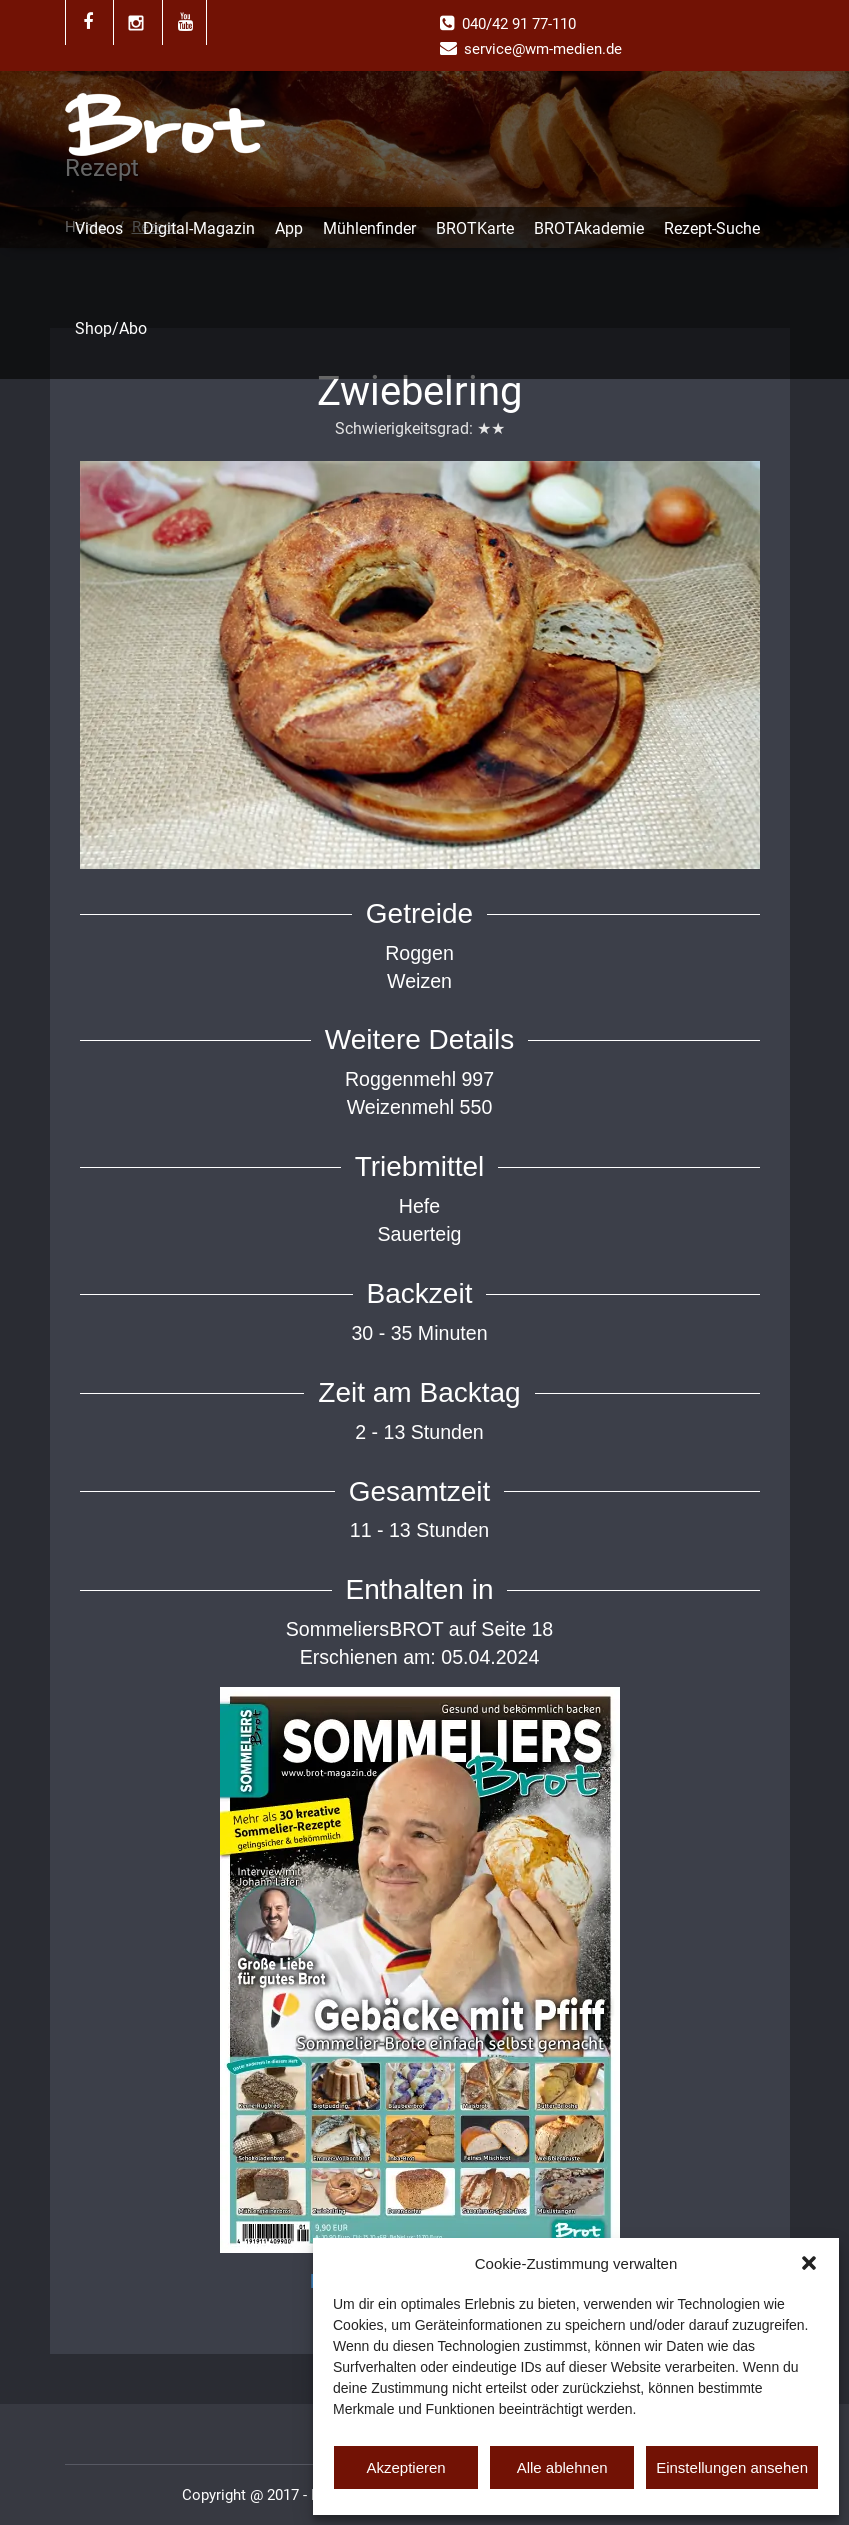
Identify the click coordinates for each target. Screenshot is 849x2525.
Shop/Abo (111, 328)
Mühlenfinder (369, 228)
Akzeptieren (405, 2467)
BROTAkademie (589, 228)
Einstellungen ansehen (732, 2467)
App (289, 228)
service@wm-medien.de (543, 49)
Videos (99, 228)
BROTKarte (475, 228)
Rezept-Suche (712, 228)
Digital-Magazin (199, 228)
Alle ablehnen (562, 2467)
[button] (809, 2263)
